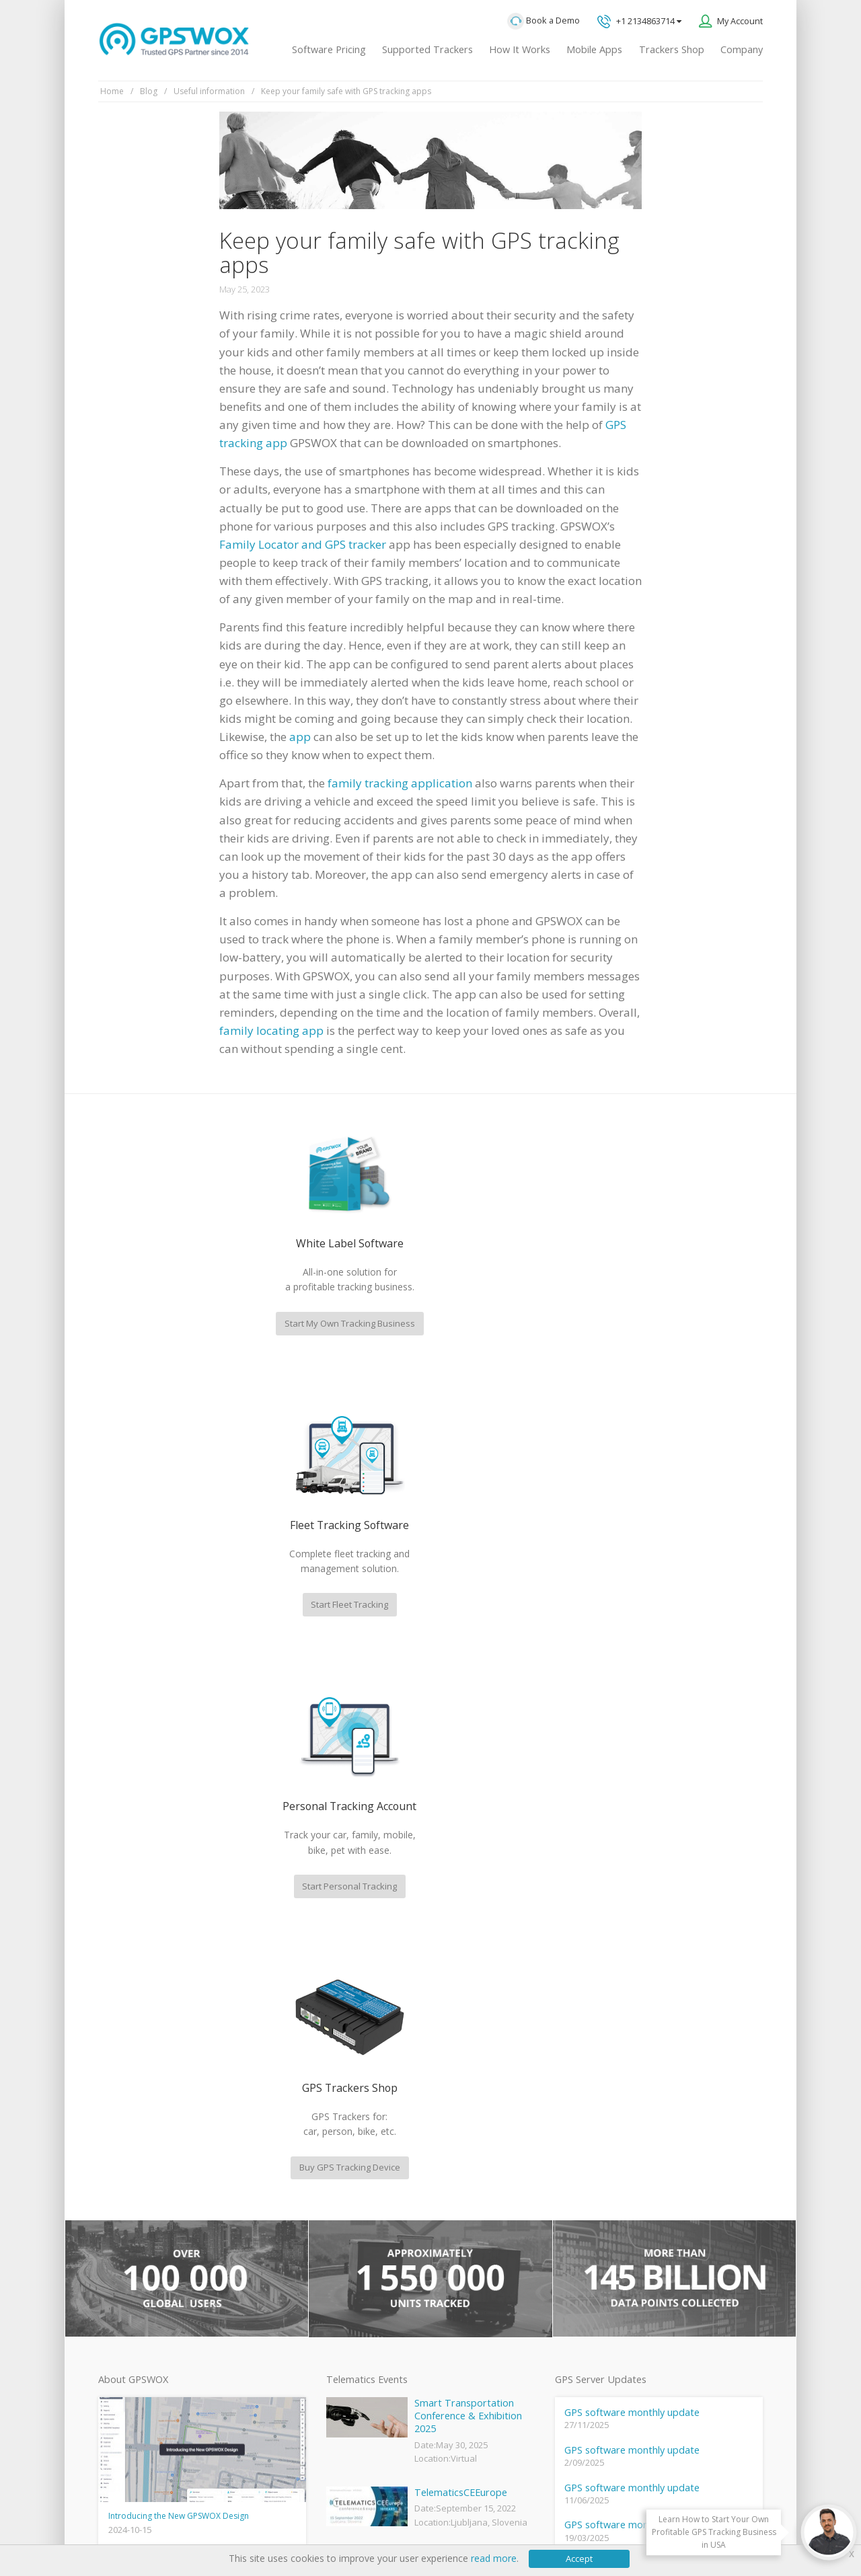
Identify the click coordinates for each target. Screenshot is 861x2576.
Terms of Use (198, 2522)
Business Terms (358, 2522)
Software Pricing (329, 49)
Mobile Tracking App (364, 2217)
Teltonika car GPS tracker (374, 2375)
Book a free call (628, 2209)
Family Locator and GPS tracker (302, 544)
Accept (579, 2558)
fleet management (224, 1994)
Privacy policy (131, 2522)
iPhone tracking (355, 2352)
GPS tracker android (365, 2330)
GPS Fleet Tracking (361, 2285)
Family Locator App (362, 2240)
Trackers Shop (671, 49)
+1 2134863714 (639, 22)
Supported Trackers (427, 49)
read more (494, 2558)
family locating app (271, 1030)
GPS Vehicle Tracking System (382, 2262)
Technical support (644, 2098)
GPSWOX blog (352, 2172)
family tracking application (400, 783)
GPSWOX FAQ (352, 2194)
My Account (740, 21)
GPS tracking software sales (667, 2043)
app (300, 736)
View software (125, 2341)
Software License (275, 2522)
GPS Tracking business (369, 2307)
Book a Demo (543, 21)
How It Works (519, 49)
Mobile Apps (594, 49)
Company (741, 49)
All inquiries (667, 2154)
